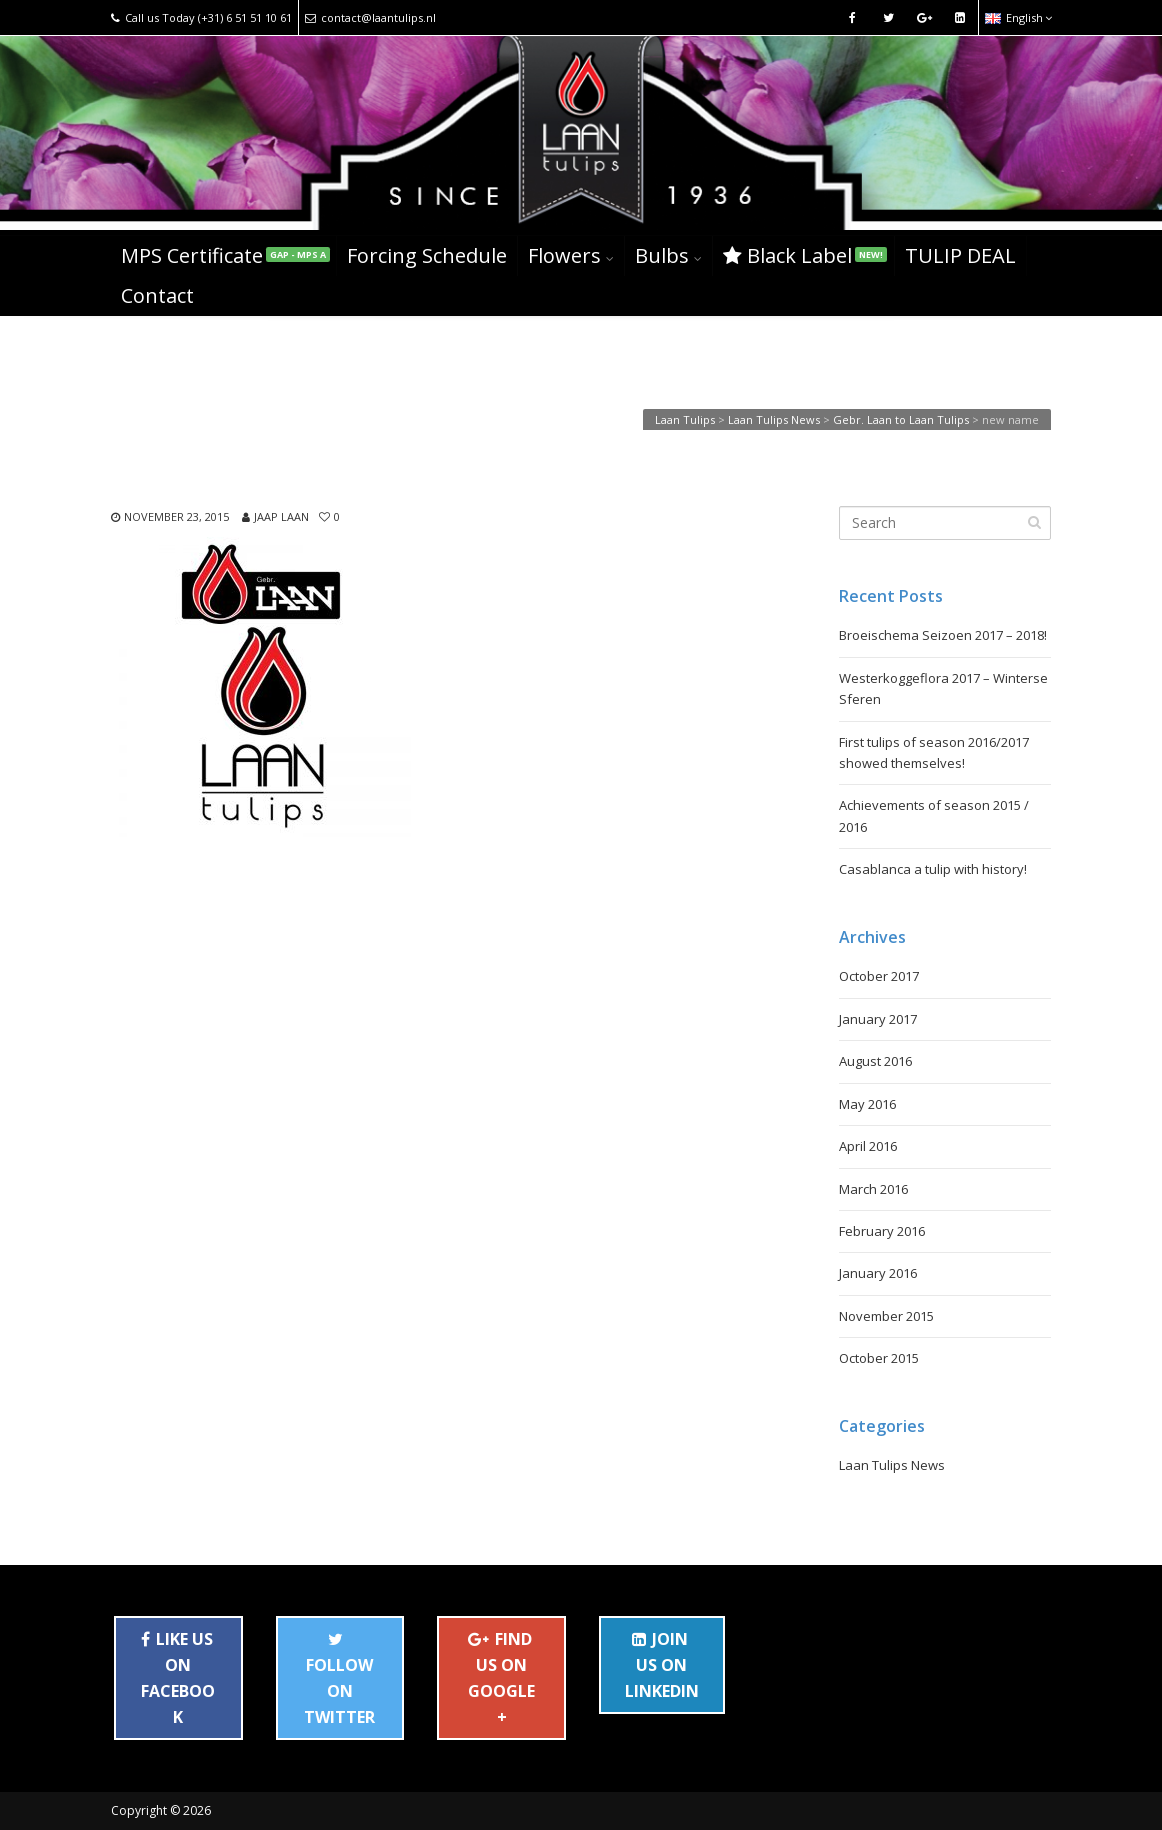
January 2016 (878, 1273)
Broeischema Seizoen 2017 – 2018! (943, 635)
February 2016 (882, 1231)
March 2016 (873, 1189)
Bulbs (662, 255)
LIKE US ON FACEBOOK (178, 1678)
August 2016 (875, 1061)
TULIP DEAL (960, 255)
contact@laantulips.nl (370, 17)
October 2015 (879, 1358)
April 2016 (868, 1146)
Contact (157, 295)
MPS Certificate (225, 255)
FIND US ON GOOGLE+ (501, 1678)
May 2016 (867, 1104)
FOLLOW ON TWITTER (339, 1683)
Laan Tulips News (892, 1465)
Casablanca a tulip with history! (933, 869)
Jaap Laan (281, 516)
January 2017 (878, 1019)
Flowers (564, 255)
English (1018, 17)
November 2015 (886, 1316)
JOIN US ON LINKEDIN (662, 1665)
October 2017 (879, 976)
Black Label (805, 255)
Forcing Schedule (427, 255)
